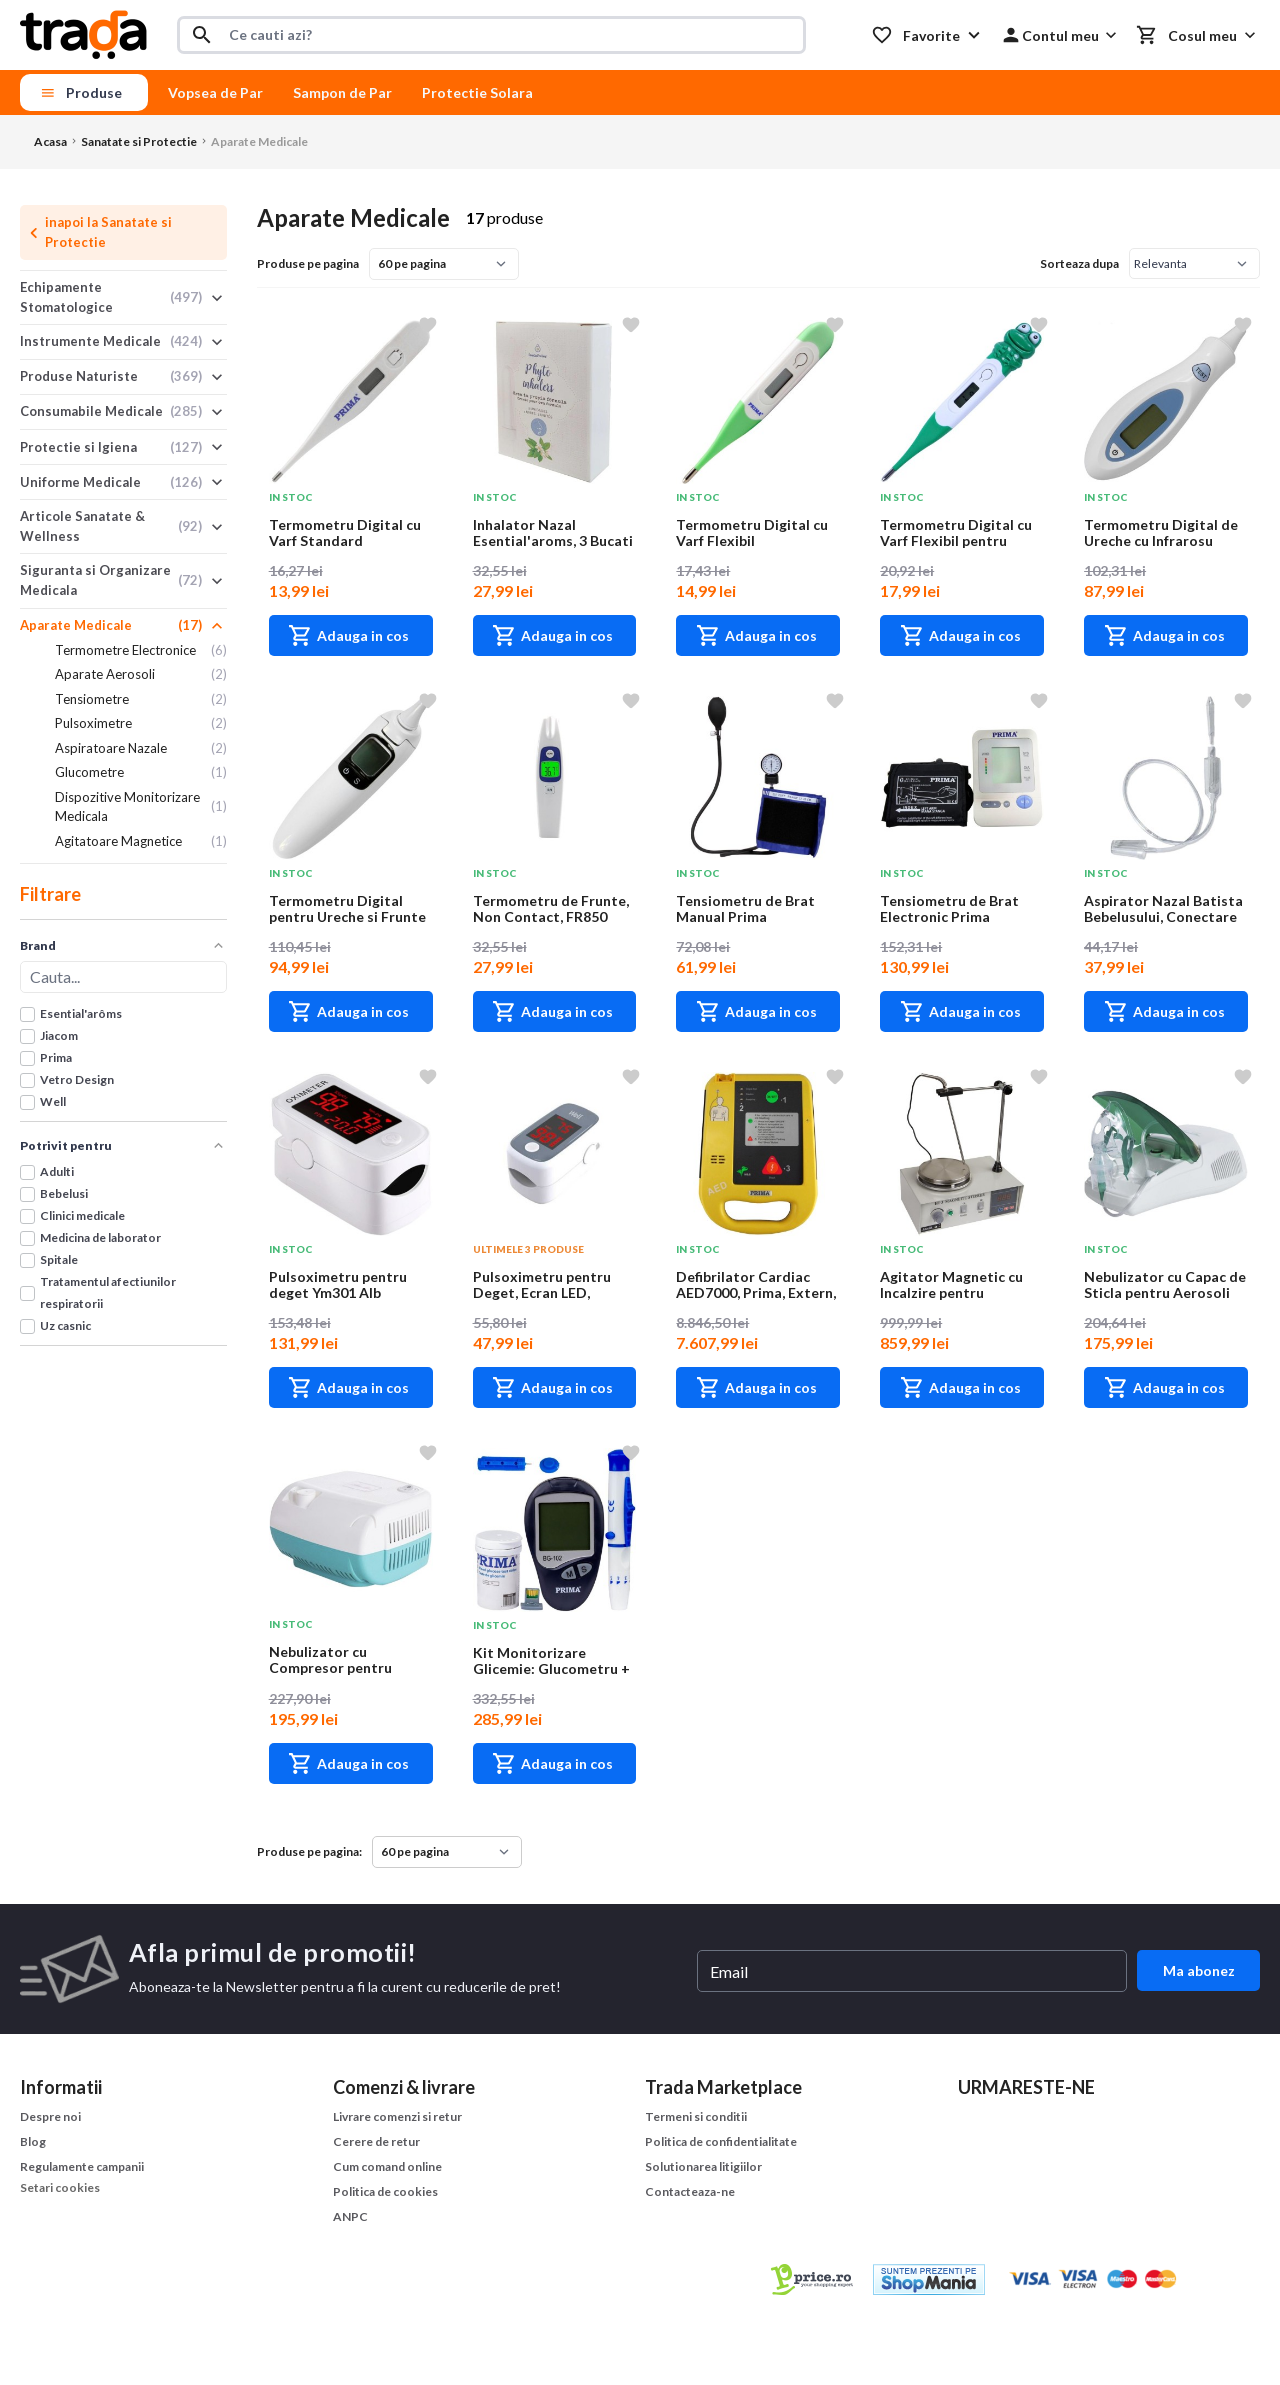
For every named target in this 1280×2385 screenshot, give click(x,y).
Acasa (50, 141)
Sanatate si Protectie (139, 141)
